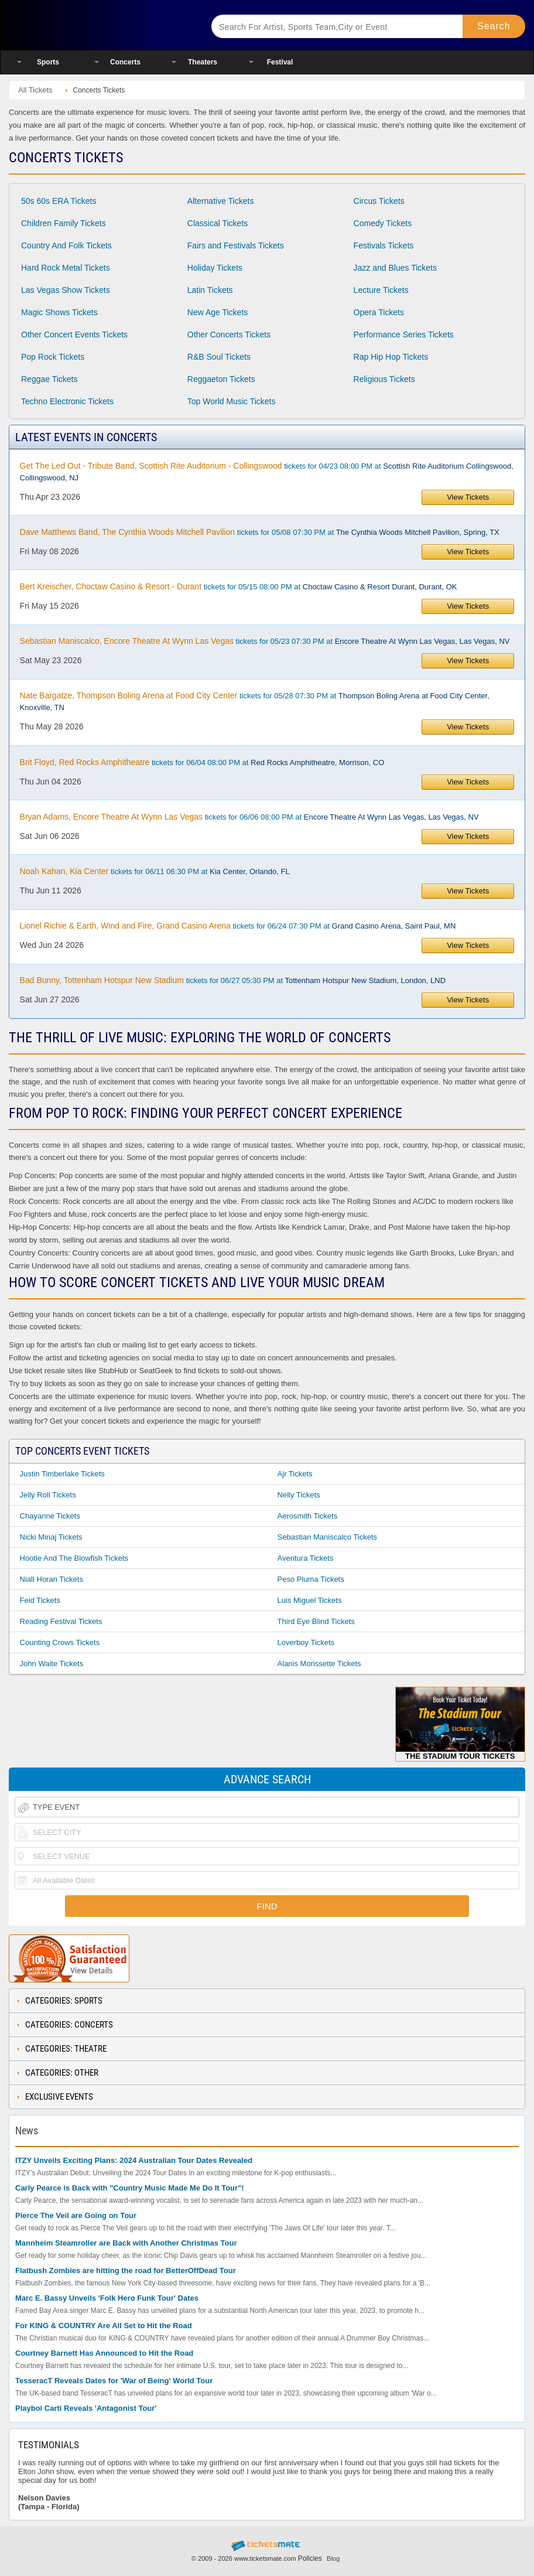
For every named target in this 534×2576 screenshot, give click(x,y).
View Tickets (468, 497)
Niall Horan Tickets (51, 1579)
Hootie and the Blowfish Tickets (74, 1558)
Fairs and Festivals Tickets (235, 245)
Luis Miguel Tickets (310, 1600)
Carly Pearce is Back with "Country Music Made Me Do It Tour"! (129, 2187)
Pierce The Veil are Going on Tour (75, 2215)
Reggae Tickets (49, 379)
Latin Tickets (210, 290)
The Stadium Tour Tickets (460, 1723)
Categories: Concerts (69, 2024)
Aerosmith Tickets (308, 1516)
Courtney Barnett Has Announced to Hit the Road (104, 2353)
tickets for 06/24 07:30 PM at (238, 925)
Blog (333, 2558)
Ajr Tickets (295, 1473)
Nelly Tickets (299, 1494)
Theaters (202, 62)
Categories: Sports (63, 2000)
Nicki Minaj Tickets (51, 1537)
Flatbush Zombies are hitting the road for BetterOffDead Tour (125, 2270)
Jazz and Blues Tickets (395, 267)
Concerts (125, 62)
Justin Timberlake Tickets (62, 1473)
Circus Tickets (379, 201)
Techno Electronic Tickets (67, 401)
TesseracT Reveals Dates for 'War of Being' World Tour (114, 2380)
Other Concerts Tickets (229, 334)
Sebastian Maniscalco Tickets (328, 1537)
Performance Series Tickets (404, 334)
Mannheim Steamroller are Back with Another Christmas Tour (126, 2243)
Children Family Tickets (63, 223)
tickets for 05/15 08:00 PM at (238, 586)
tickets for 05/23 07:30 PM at (265, 641)
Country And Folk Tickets (66, 245)
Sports (48, 62)
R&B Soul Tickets (219, 356)
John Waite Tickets (52, 1663)
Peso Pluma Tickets (311, 1579)
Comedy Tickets (383, 223)
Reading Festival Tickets (61, 1621)
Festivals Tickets (384, 245)
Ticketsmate (99, 25)
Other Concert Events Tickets (74, 334)
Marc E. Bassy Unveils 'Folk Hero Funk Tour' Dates (106, 2298)
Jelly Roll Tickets (48, 1494)
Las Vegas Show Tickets (65, 290)
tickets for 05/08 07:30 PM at (259, 532)
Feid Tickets (40, 1600)
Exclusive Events (59, 2096)
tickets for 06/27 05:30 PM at (233, 980)
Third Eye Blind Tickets (316, 1621)
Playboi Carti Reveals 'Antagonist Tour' (85, 2408)
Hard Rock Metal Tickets (65, 267)
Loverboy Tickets (306, 1642)
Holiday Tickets (214, 267)
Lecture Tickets (381, 290)
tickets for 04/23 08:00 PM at (267, 471)
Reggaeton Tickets (221, 379)
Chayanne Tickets (50, 1516)
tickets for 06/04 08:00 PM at (202, 762)
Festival (280, 62)
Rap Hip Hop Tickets (391, 356)
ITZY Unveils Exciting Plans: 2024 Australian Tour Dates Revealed (133, 2160)
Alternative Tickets (220, 201)
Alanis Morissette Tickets (319, 1663)
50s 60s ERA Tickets (58, 201)
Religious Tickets (384, 379)
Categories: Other (61, 2072)
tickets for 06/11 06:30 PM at (155, 871)
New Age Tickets (217, 312)
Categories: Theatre (66, 2048)
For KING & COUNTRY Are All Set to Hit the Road (103, 2325)
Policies (310, 2558)
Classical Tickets (217, 223)
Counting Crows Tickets (60, 1642)
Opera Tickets (379, 312)
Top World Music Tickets (231, 401)
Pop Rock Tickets (52, 356)
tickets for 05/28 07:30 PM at (255, 701)
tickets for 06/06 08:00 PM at (249, 816)
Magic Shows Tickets (59, 312)
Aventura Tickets (306, 1558)
